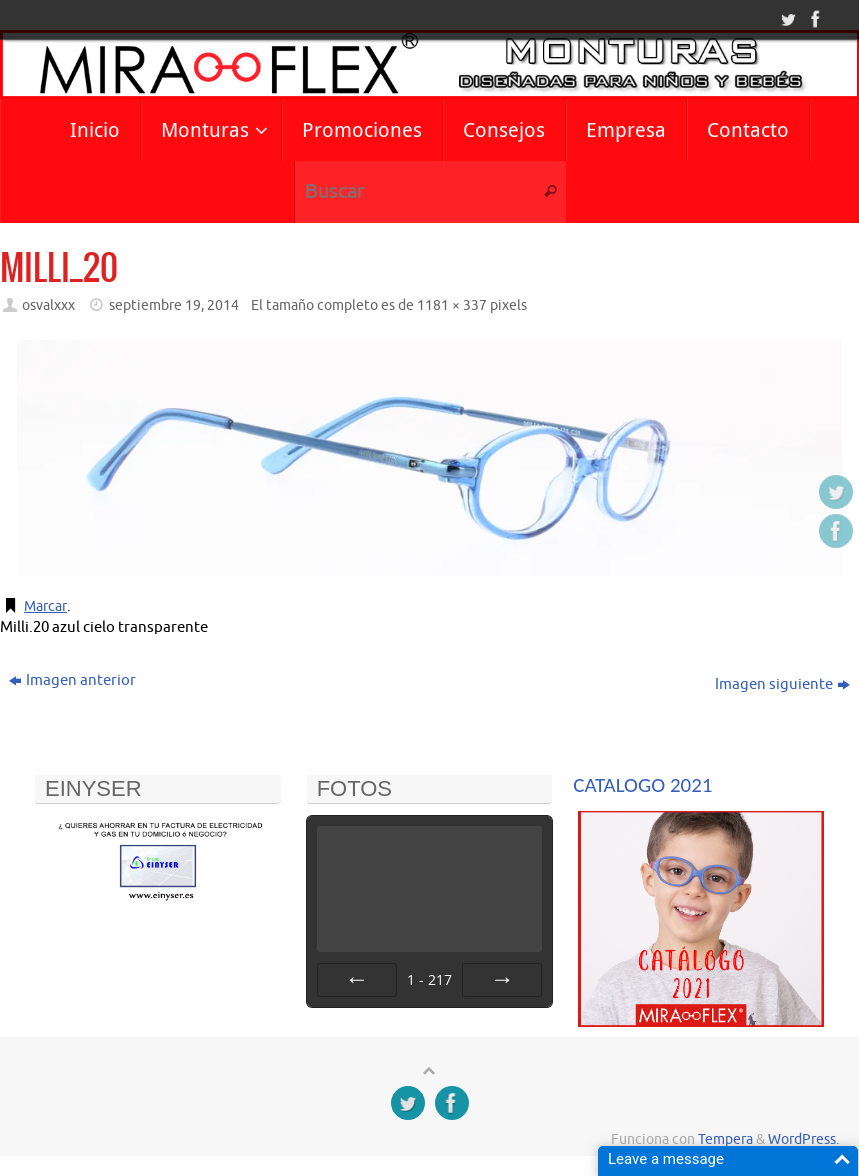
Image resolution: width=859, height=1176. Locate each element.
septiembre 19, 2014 (174, 305)
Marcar (47, 606)
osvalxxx (48, 305)
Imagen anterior (72, 680)
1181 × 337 (452, 305)
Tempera (725, 1139)
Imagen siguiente (782, 684)
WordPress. (803, 1139)
